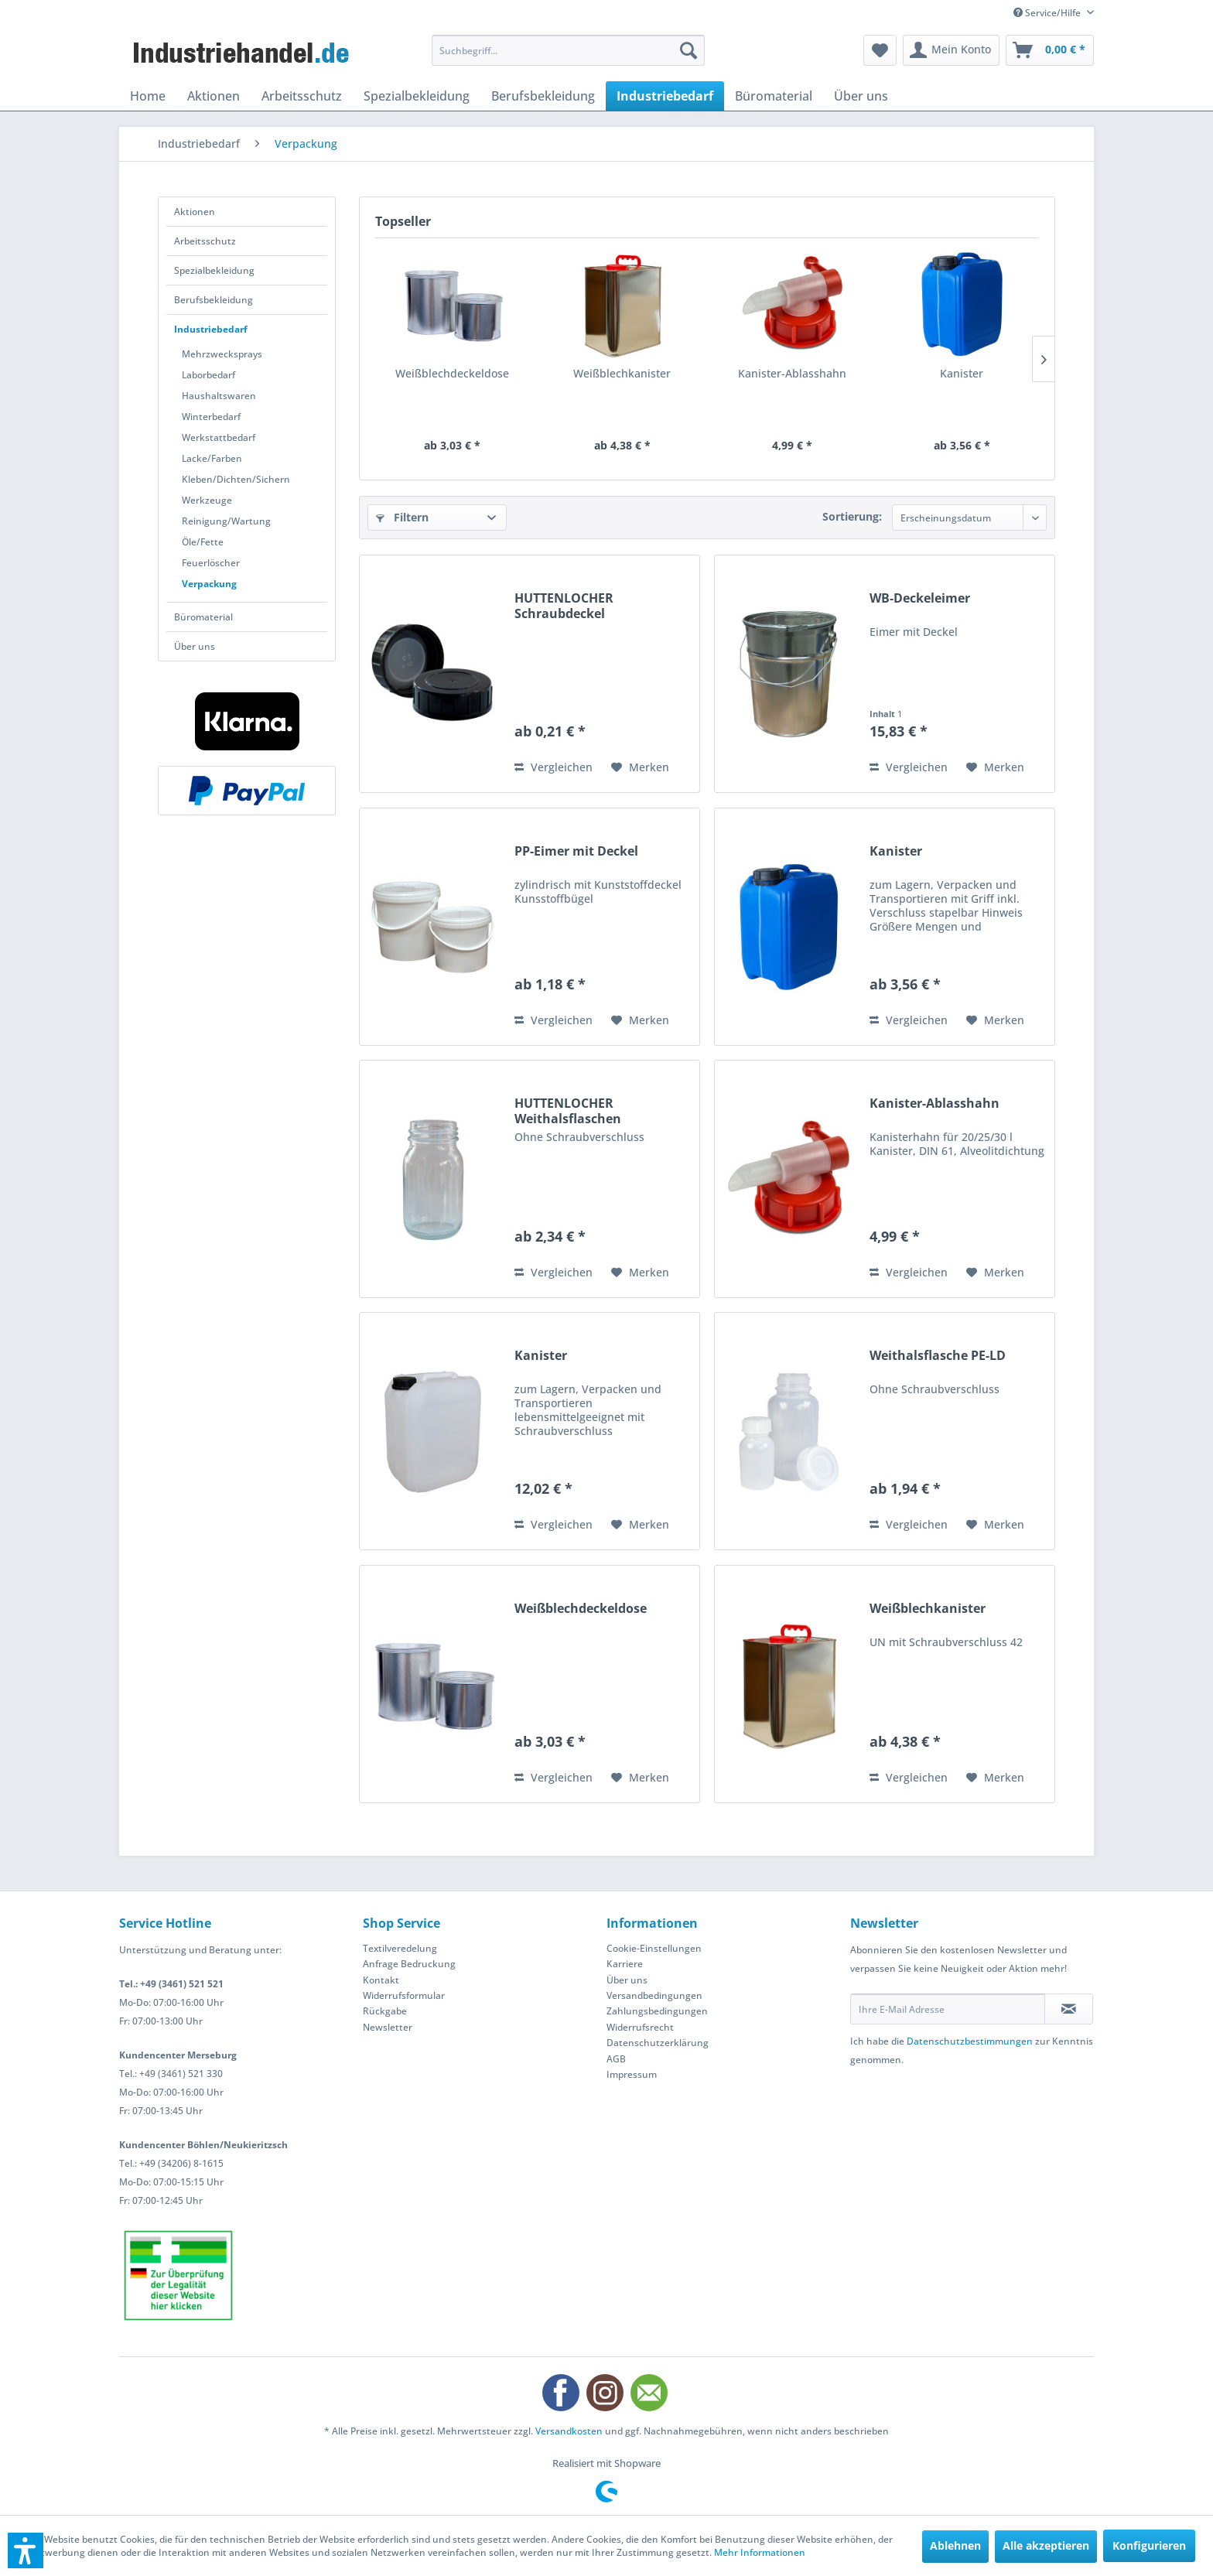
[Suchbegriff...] (568, 50)
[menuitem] (568, 50)
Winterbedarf (211, 416)
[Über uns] (861, 96)
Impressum (631, 2074)
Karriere (624, 1963)
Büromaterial (203, 617)
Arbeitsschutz (205, 241)
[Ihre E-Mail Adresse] (947, 2008)
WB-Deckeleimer (920, 598)
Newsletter (387, 2027)
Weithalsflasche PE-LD (938, 1356)
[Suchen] (688, 50)
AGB (616, 2058)
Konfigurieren (1149, 2545)
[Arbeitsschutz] (302, 96)
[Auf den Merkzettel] (640, 767)
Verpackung (209, 583)
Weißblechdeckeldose (452, 373)
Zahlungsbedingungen (657, 2010)
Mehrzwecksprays (222, 353)
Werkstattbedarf (218, 437)
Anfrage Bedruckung (409, 1963)
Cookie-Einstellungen (654, 1948)
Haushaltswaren (219, 395)
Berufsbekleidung (213, 299)
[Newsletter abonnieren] (1068, 2008)
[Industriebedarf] (665, 96)
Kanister (961, 373)
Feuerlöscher (211, 562)
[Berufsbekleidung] (543, 96)
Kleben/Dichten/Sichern (236, 479)
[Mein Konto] (951, 50)
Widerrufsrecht (640, 2027)
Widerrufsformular (404, 1995)
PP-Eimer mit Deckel (576, 851)
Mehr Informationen (759, 2552)
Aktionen (194, 211)
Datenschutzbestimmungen (970, 2041)
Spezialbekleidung (214, 270)
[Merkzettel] (880, 50)
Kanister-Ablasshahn (792, 373)
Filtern (402, 517)
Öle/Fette (203, 541)
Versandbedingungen (654, 1995)
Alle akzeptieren (1046, 2545)
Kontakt (381, 1980)
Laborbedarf (208, 374)
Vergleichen (553, 767)
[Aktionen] (213, 96)
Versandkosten (569, 2431)
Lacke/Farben (212, 458)
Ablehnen (955, 2545)
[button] (25, 2550)
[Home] (147, 96)
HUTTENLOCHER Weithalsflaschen (567, 1110)
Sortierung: (852, 516)
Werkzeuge (207, 500)
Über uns (194, 646)
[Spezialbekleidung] (416, 96)
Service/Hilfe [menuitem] (1048, 12)
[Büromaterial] (773, 96)
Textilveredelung (400, 1948)
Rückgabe (385, 2010)
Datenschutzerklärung (657, 2042)
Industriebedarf (211, 329)
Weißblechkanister (622, 373)
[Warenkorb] (1050, 50)
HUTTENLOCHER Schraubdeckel (563, 605)
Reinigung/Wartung (226, 521)
